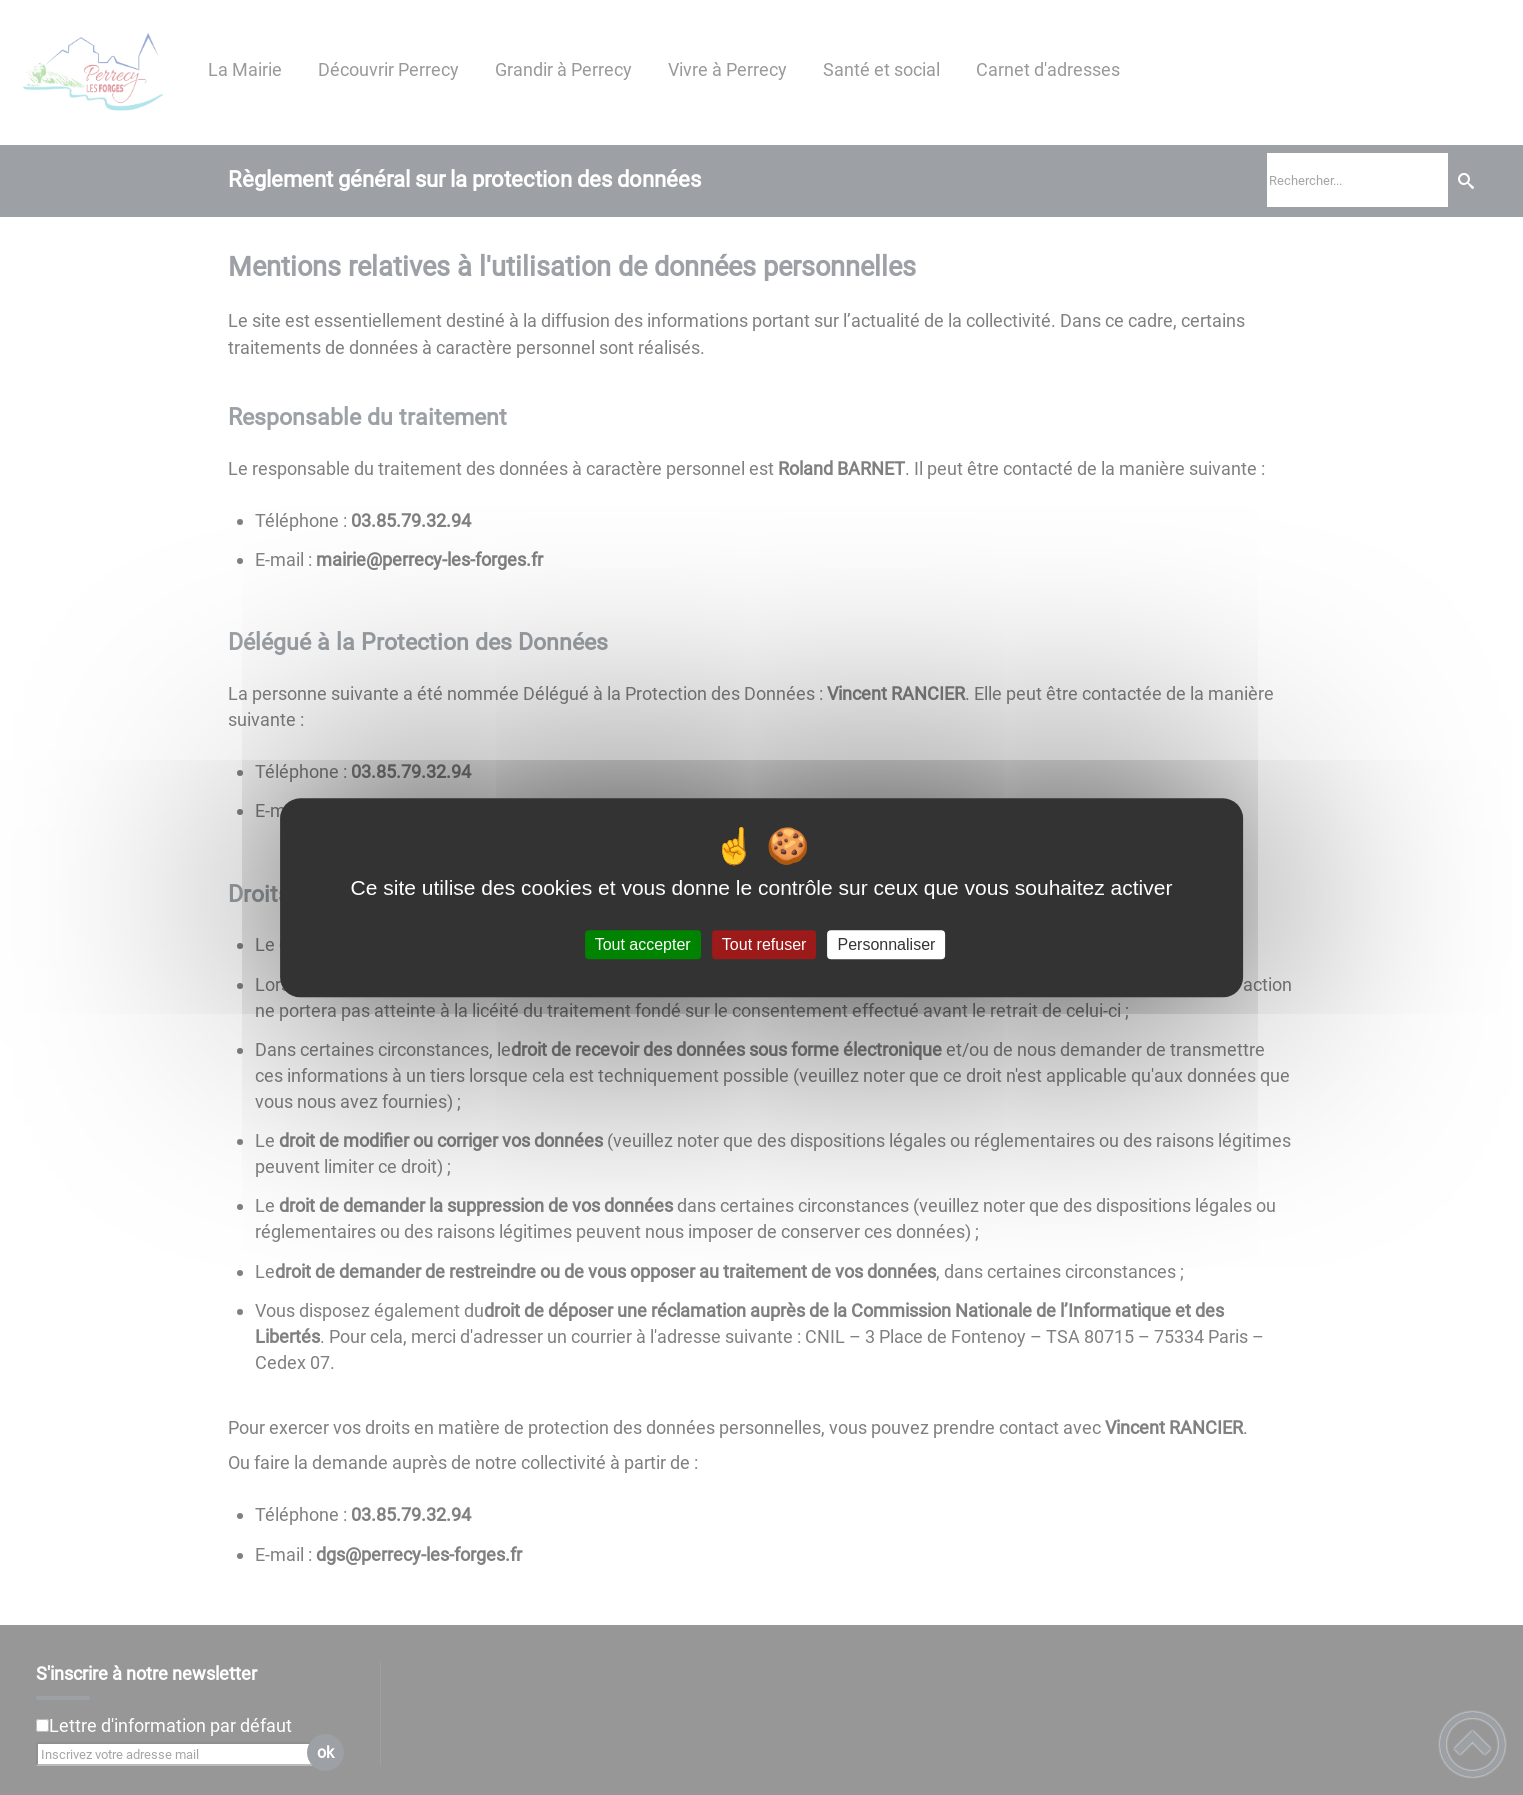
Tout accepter (643, 944)
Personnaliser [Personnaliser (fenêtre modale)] (887, 944)
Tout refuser (764, 944)
